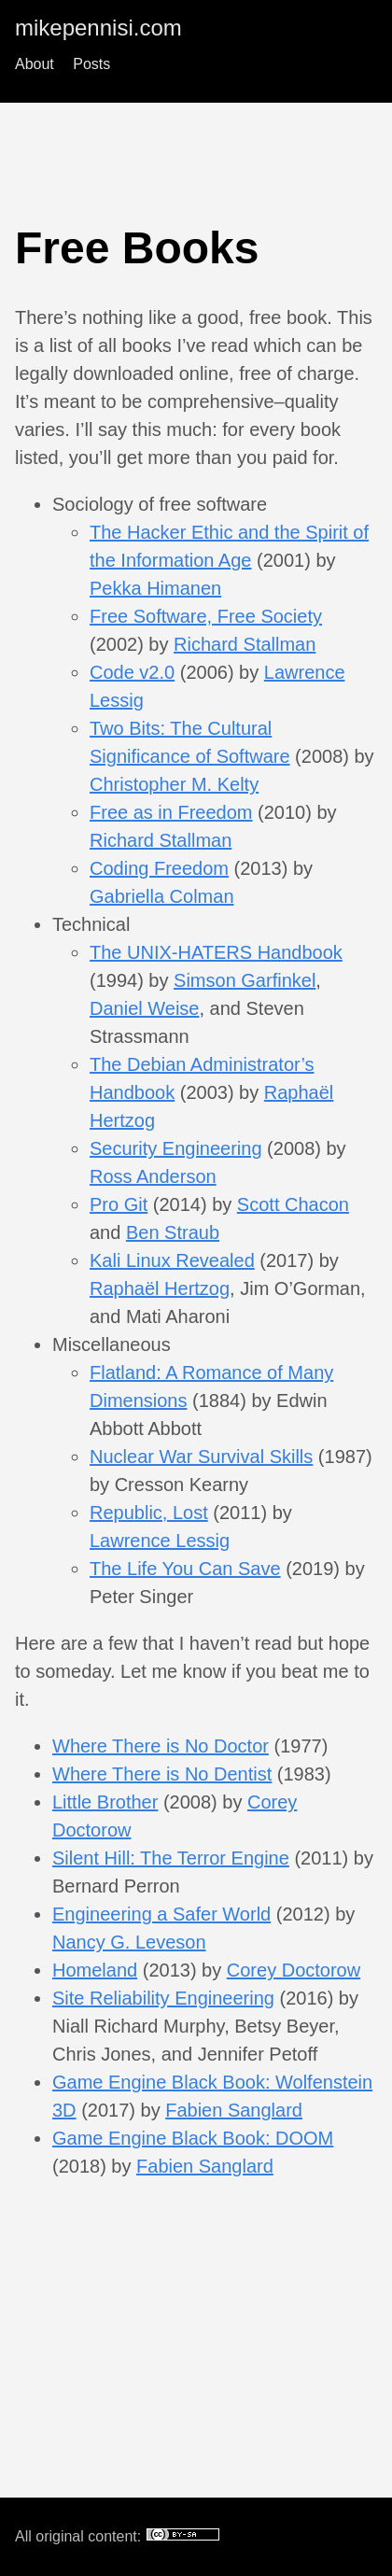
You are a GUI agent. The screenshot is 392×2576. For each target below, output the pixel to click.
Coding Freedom (159, 868)
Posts (91, 64)
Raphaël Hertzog (160, 1288)
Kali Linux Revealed (172, 1260)
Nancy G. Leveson (129, 1942)
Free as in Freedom (171, 812)
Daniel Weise (144, 1008)
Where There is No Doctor (160, 1746)
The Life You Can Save (185, 1568)
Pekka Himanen (155, 588)
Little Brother (105, 1802)
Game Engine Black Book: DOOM (192, 2138)
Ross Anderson (153, 1176)
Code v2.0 (132, 672)
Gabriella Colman (162, 896)
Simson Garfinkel (244, 980)
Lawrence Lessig (160, 1540)
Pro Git (118, 1204)
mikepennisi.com (98, 27)
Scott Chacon (293, 1204)
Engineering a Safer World (161, 1914)
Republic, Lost (149, 1512)
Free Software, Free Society (206, 616)
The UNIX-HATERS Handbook (216, 952)
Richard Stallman (244, 644)
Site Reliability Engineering (163, 1998)
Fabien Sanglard (233, 2110)
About (34, 64)
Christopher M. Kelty (174, 784)
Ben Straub (172, 1232)
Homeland (94, 1970)
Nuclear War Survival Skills (201, 1456)
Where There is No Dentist (162, 1774)
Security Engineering (176, 1148)
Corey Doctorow (293, 1970)
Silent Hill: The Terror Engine (170, 1858)
